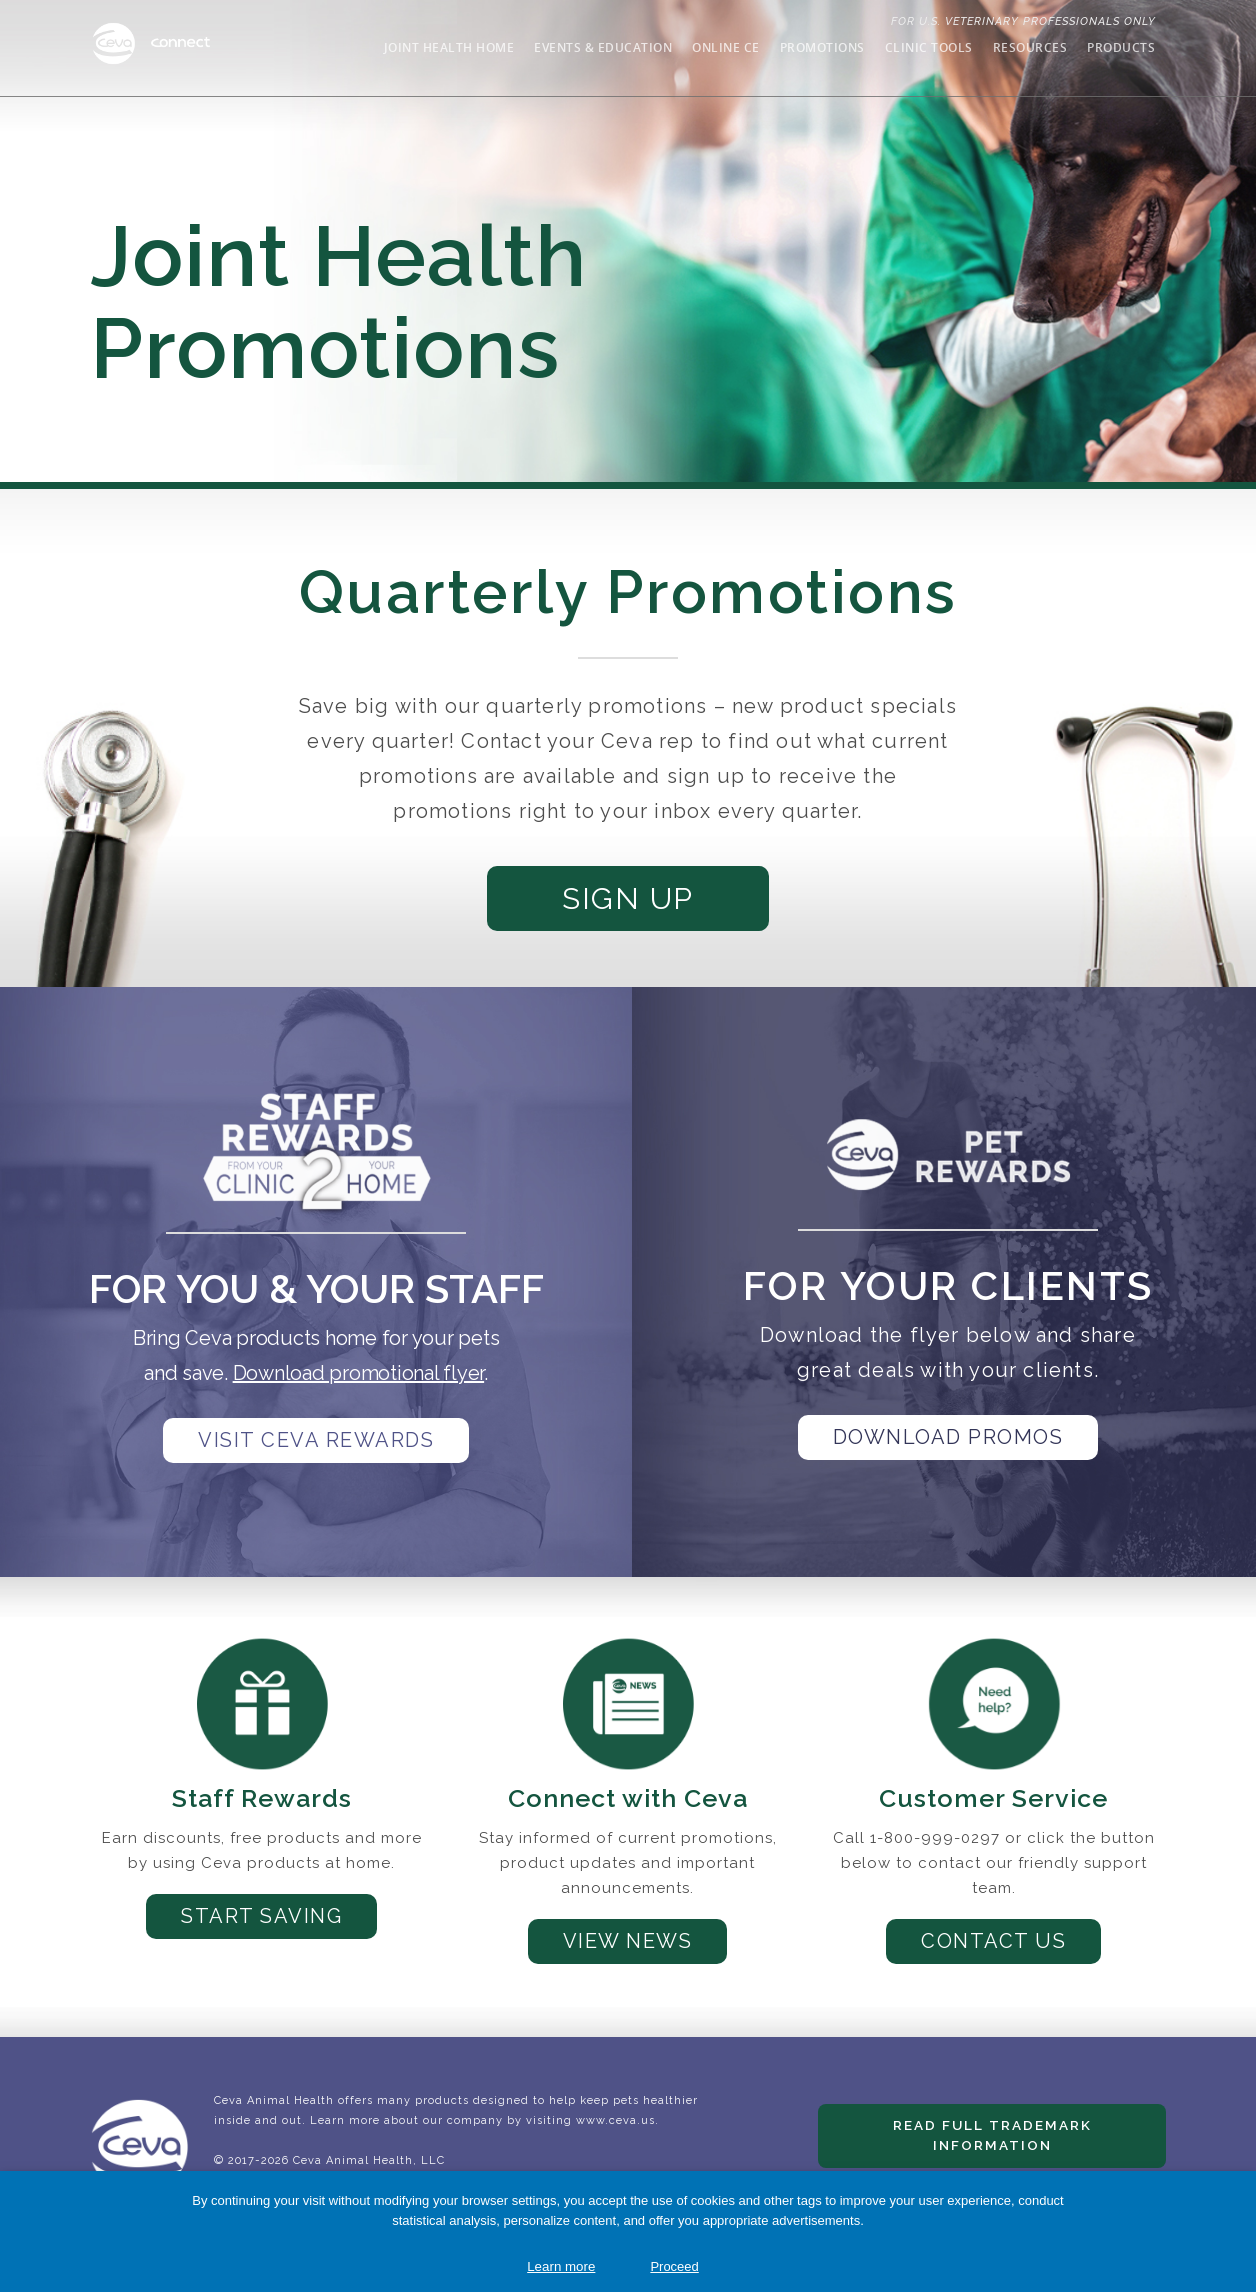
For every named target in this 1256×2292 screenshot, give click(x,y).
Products (1121, 47)
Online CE (726, 47)
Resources (1030, 47)
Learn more (561, 2266)
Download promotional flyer (359, 1384)
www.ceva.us (615, 2141)
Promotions (822, 47)
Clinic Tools (929, 47)
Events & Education (603, 47)
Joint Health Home (449, 47)
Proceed (674, 2266)
